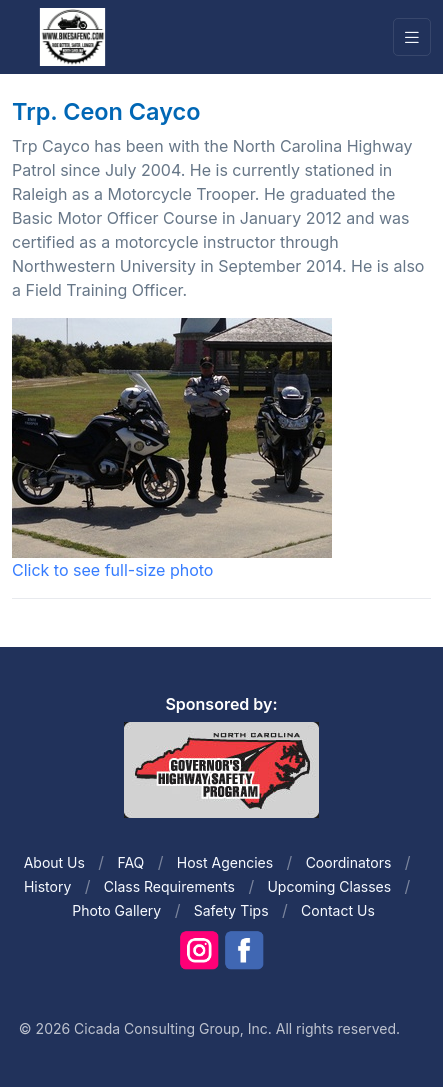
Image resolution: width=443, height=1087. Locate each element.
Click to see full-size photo (172, 449)
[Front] (72, 36)
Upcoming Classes (329, 886)
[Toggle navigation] (412, 37)
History (47, 886)
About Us (54, 862)
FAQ (130, 862)
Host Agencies (225, 862)
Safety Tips (231, 910)
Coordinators (349, 862)
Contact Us (338, 910)
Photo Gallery (116, 910)
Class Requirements (169, 886)
